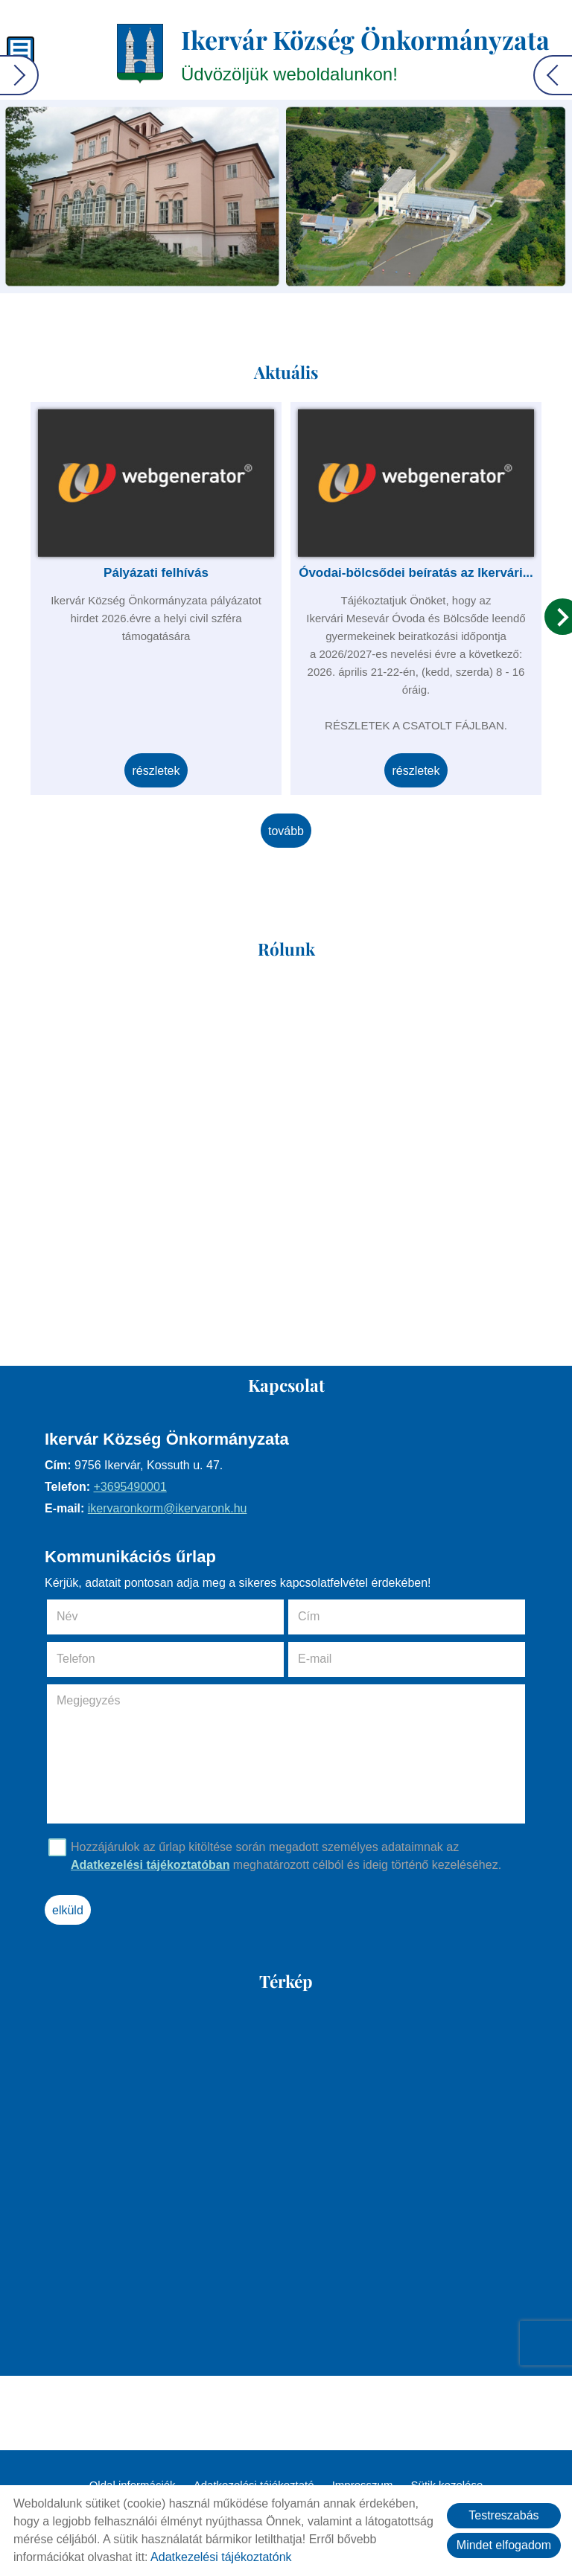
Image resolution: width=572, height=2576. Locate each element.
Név (88, 1616)
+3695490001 (129, 1486)
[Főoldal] (140, 53)
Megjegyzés (88, 1700)
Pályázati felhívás (156, 573)
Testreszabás (503, 2515)
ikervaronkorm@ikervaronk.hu (167, 1508)
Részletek (155, 770)
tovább (286, 831)
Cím (309, 1616)
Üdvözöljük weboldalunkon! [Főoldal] (365, 53)
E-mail (336, 1658)
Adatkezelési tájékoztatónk (220, 2557)
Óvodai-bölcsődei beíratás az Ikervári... (416, 573)
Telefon (97, 1658)
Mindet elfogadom (504, 2545)
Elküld (67, 1910)
